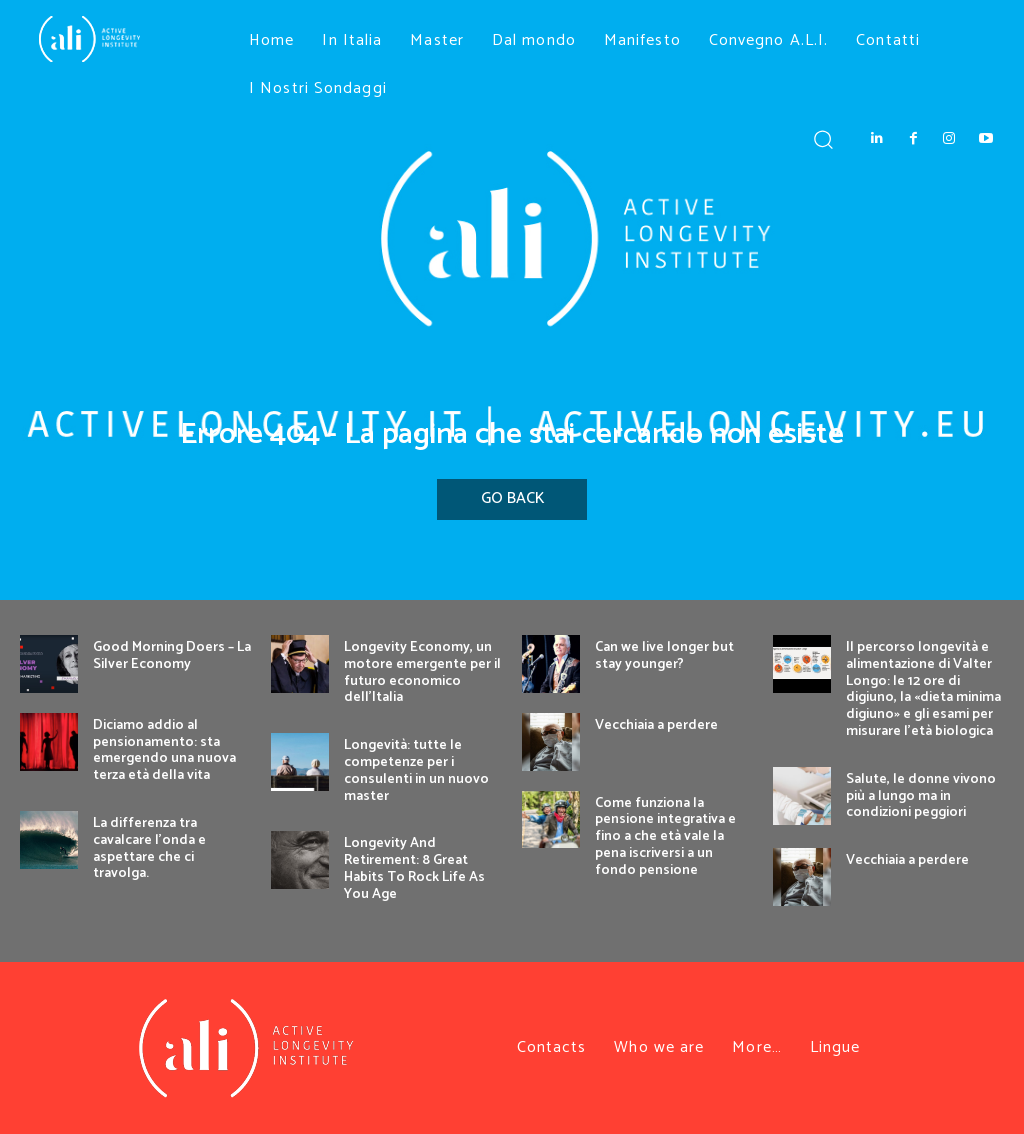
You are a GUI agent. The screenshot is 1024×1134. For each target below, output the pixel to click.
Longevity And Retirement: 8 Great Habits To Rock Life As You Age (414, 868)
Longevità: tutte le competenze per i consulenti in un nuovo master (416, 770)
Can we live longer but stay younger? (664, 656)
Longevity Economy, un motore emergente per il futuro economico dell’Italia (422, 672)
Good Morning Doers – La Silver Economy (172, 656)
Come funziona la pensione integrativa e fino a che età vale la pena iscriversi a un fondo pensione (665, 837)
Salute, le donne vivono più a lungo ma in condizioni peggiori (921, 796)
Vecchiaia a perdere (656, 725)
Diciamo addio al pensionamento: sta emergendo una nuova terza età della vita (164, 750)
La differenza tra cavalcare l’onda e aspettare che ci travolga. (149, 848)
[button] (822, 138)
